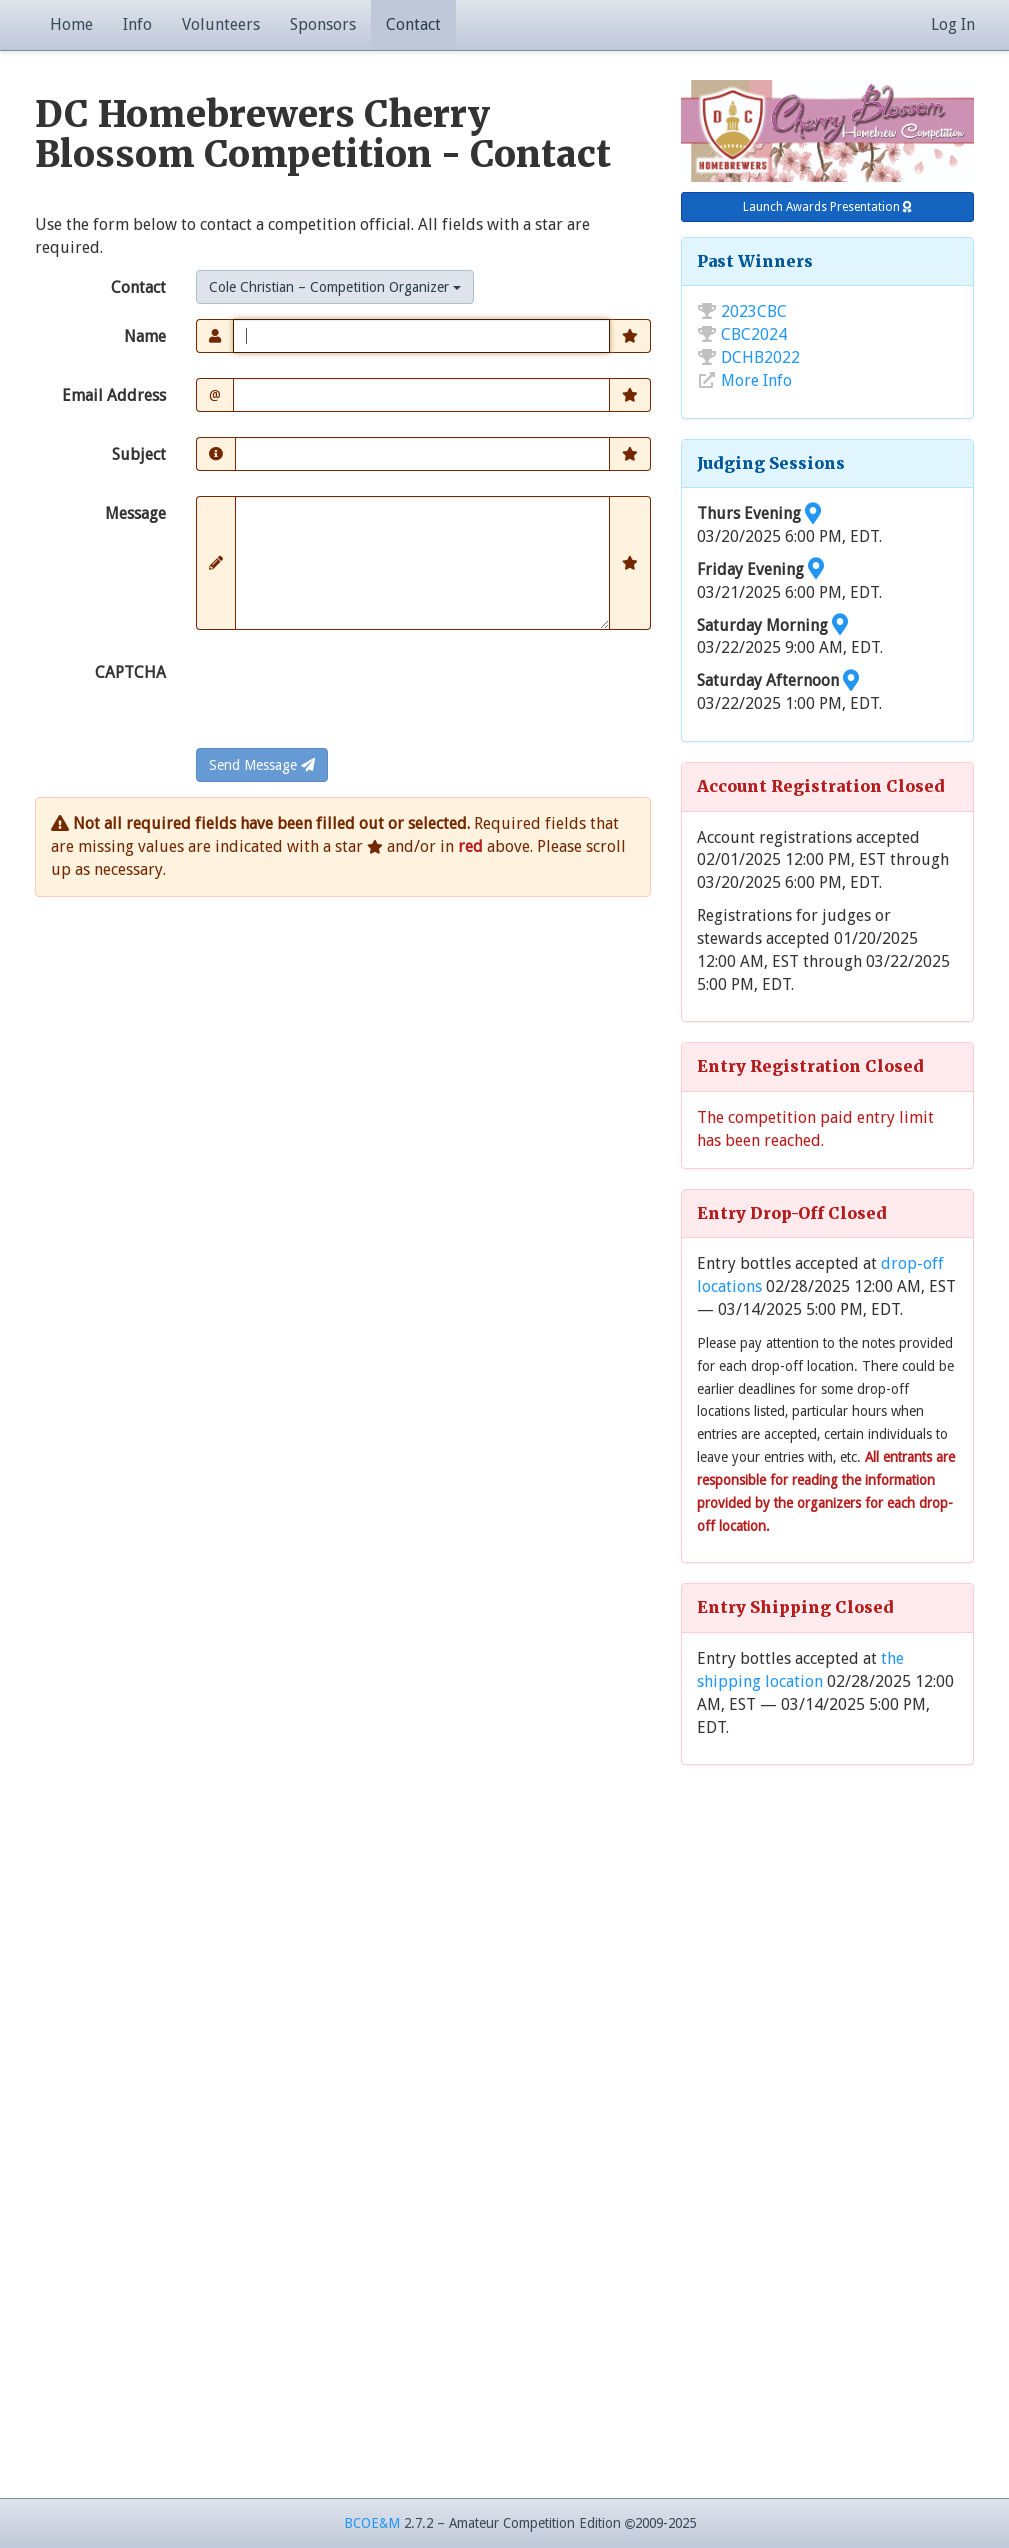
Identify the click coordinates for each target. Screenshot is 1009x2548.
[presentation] (348, 694)
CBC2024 (754, 334)
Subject (139, 454)
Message (135, 513)
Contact (413, 24)
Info (137, 24)
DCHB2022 (760, 357)
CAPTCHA (130, 672)
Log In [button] (953, 24)
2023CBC (754, 311)
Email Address (114, 395)
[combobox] (335, 287)
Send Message (262, 765)
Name (145, 336)
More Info (756, 380)
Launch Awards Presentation (827, 207)
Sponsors (323, 24)
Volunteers (221, 24)
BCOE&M (372, 2523)
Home (71, 24)
